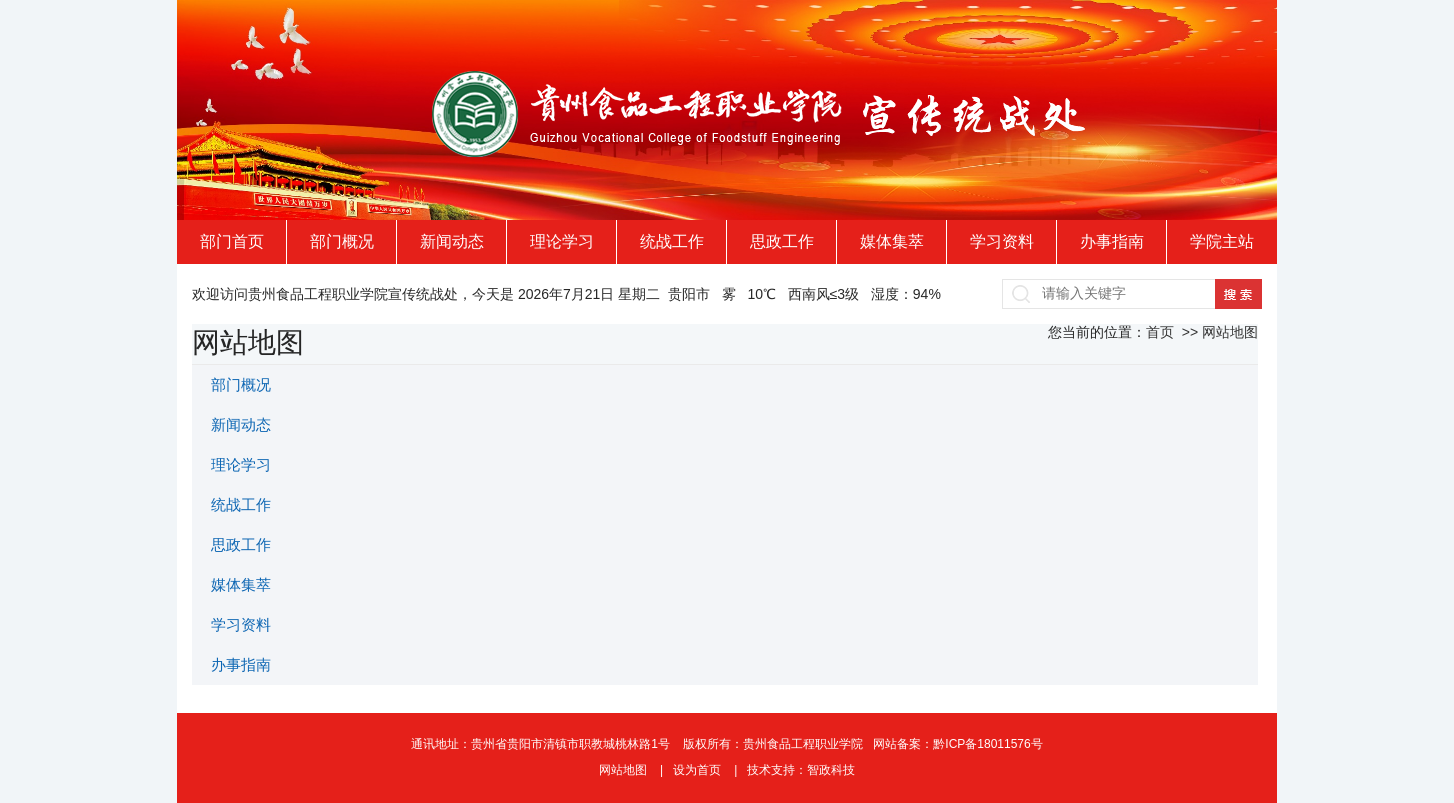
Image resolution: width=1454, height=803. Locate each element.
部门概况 (342, 241)
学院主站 (1222, 241)
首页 (1160, 332)
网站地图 (624, 770)
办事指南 (1112, 241)
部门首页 (232, 241)
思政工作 (782, 241)
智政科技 (831, 770)
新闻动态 (452, 241)
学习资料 (1002, 241)
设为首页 (698, 770)
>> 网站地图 (1218, 332)
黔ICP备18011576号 (987, 744)
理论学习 (562, 241)
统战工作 (672, 241)
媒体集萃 (892, 241)
